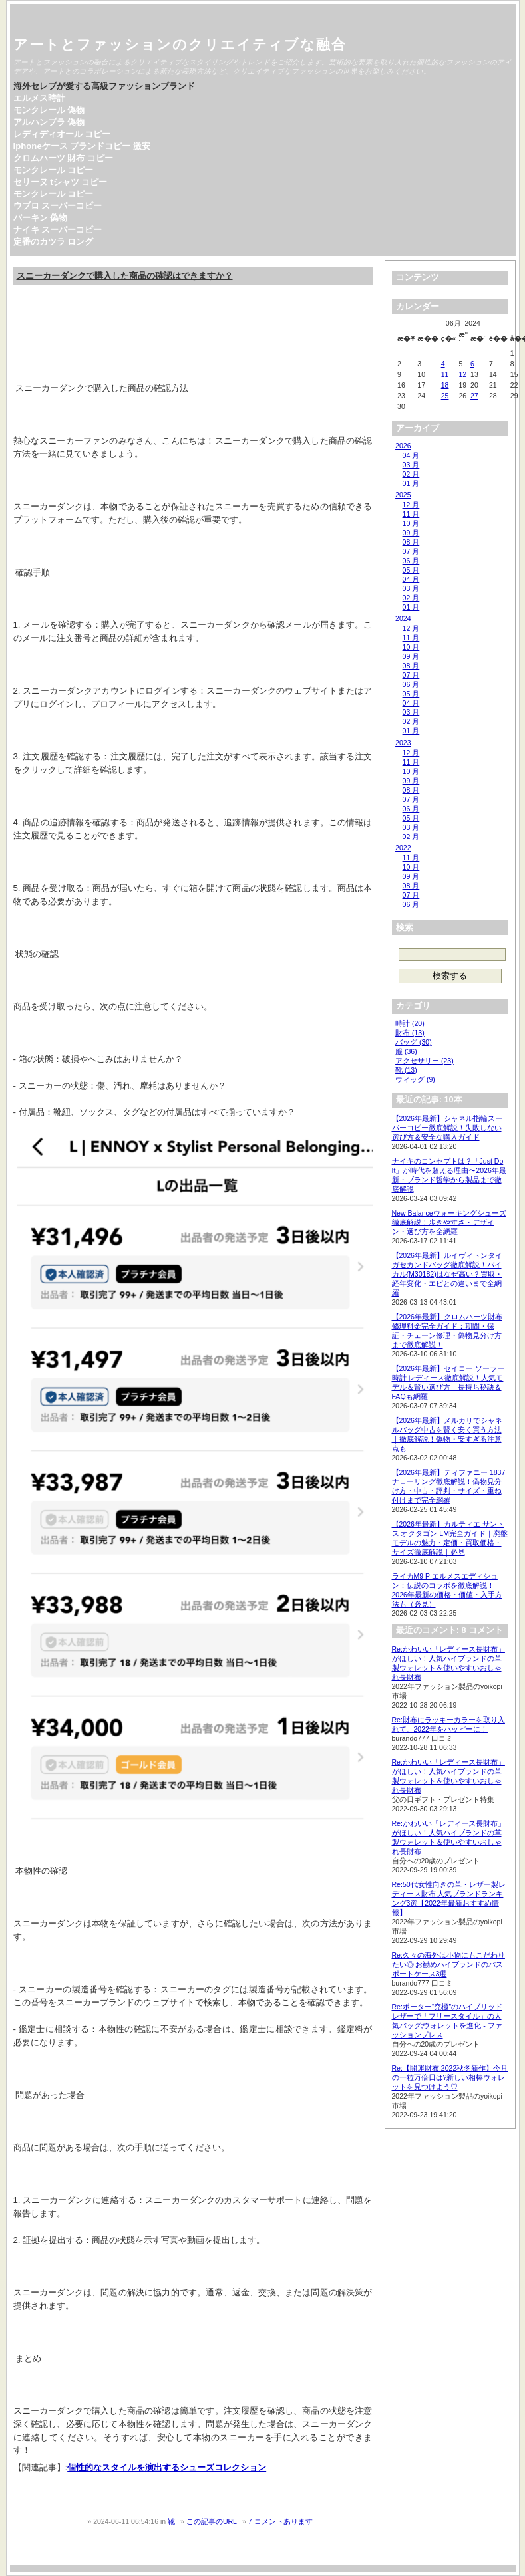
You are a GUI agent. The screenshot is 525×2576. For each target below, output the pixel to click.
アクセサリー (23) (424, 1061)
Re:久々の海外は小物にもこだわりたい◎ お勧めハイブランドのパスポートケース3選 (448, 1964)
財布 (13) (410, 1033)
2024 (403, 618)
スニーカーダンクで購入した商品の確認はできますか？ (125, 276)
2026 (403, 446)
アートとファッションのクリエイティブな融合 (180, 44)
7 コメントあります (280, 2521)
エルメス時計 (39, 98)
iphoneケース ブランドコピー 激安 (82, 146)
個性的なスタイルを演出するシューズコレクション (166, 2467)
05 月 (411, 570)
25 (445, 396)
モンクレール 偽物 (49, 110)
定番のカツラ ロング (53, 242)
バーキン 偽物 (40, 218)
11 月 (411, 514)
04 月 (411, 455)
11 (445, 374)
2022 (403, 848)
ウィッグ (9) (415, 1079)
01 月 (411, 483)
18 (445, 385)
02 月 (411, 474)
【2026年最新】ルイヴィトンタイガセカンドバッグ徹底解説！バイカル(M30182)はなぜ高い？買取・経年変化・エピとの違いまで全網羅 (447, 1274)
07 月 (411, 551)
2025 (403, 495)
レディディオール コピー (62, 134)
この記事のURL (211, 2521)
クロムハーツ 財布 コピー (63, 158)
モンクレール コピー (53, 170)
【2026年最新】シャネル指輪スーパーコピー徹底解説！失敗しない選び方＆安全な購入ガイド (447, 1127)
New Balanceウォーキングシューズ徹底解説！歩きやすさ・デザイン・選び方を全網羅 (449, 1222)
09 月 (411, 533)
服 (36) (406, 1051)
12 (462, 374)
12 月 (411, 505)
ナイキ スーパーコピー (57, 230)
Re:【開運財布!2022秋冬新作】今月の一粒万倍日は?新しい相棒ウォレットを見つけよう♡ (450, 2077)
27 (474, 396)
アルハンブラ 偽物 (49, 122)
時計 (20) (410, 1023)
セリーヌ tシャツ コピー (60, 182)
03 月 (411, 465)
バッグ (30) (413, 1042)
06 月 (411, 561)
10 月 (411, 523)
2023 (403, 743)
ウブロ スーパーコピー (57, 206)
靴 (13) (406, 1070)
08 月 (411, 542)
